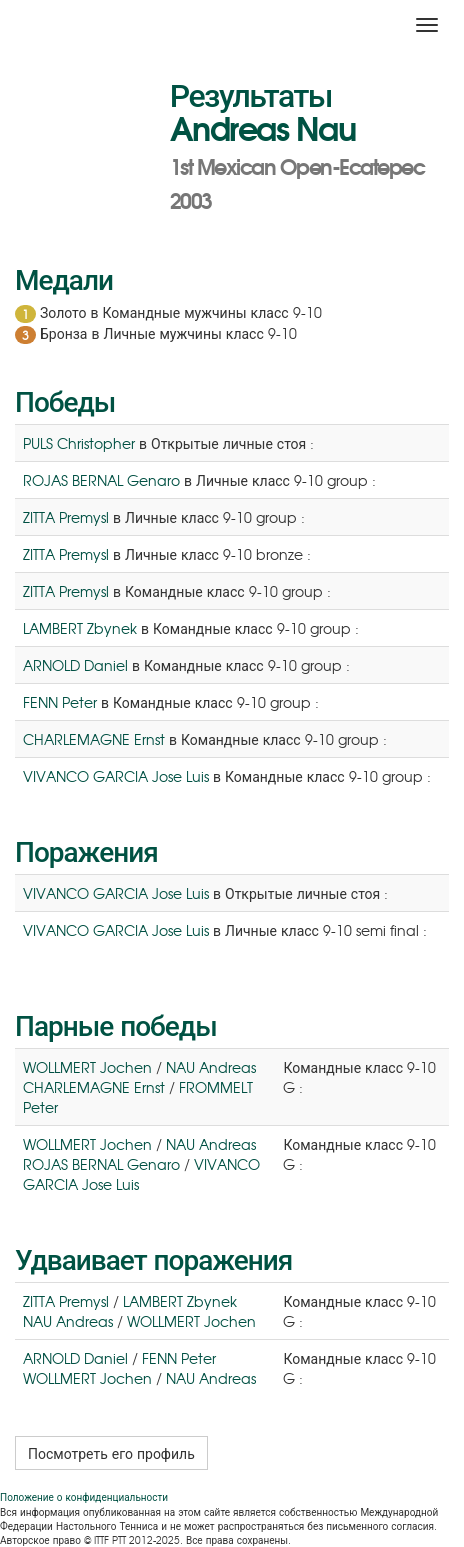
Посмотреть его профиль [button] (111, 1453)
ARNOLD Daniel (75, 665)
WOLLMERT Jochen (87, 1067)
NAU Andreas (211, 1067)
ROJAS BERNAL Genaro (101, 480)
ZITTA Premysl (66, 517)
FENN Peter (60, 702)
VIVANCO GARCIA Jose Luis (116, 776)
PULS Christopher (79, 443)
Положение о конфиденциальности (84, 1496)
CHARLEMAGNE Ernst (94, 739)
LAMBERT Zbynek (80, 628)
